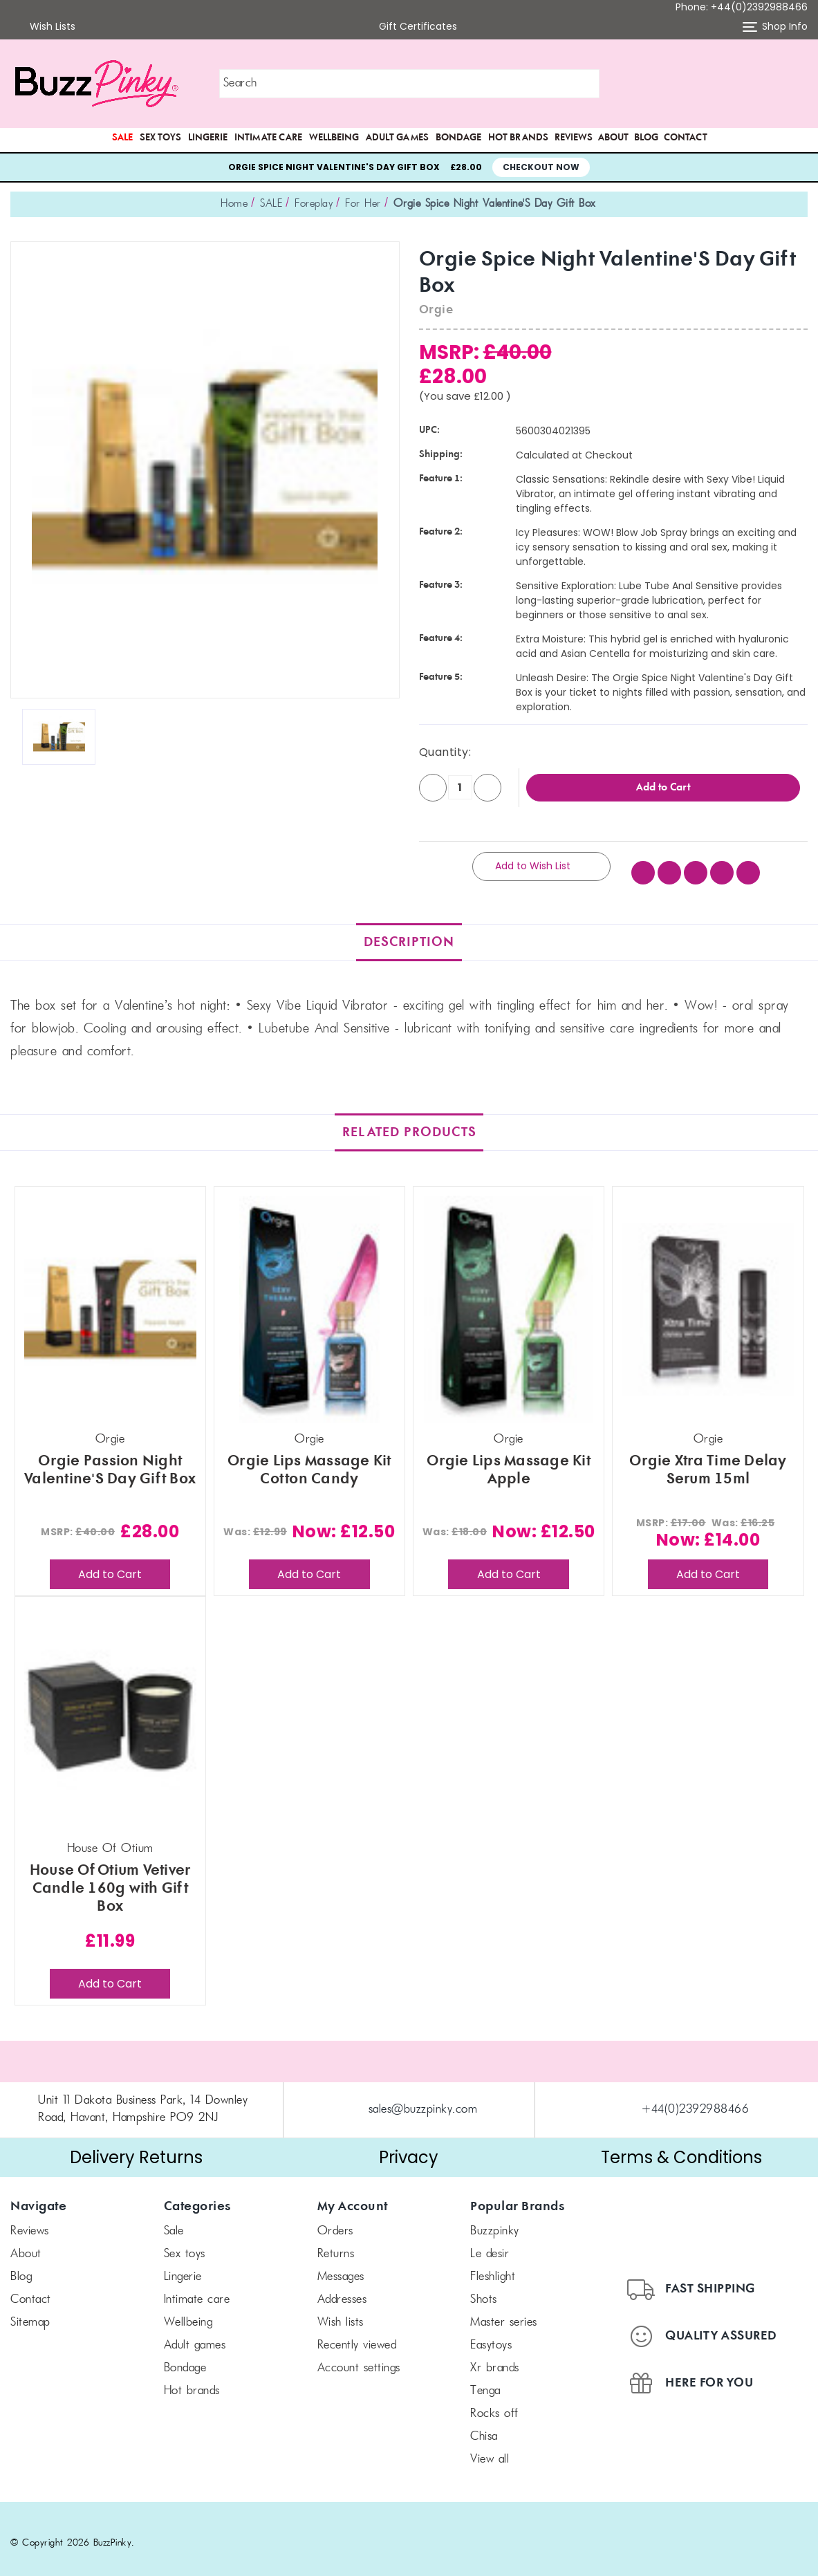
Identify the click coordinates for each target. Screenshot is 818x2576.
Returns (336, 2245)
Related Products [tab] (409, 1123)
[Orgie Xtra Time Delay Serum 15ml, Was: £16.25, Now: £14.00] (708, 1300)
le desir (489, 2245)
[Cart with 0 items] (798, 84)
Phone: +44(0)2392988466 (742, 7)
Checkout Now (541, 167)
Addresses (342, 2291)
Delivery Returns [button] (136, 2148)
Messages (340, 2268)
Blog (646, 137)
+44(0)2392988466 (695, 2101)
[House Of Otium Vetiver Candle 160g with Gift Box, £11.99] (110, 1710)
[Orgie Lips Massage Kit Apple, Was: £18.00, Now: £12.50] (508, 1300)
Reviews (574, 137)
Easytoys (491, 2337)
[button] (730, 83)
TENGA (485, 2382)
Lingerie (207, 137)
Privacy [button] (408, 2148)
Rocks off (494, 2405)
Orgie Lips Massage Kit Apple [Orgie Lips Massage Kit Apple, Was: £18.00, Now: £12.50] (509, 1460)
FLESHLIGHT (492, 2268)
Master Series (503, 2314)
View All (489, 2451)
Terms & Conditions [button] (681, 2148)
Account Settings (358, 2359)
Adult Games (397, 137)
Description (409, 933)
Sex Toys (160, 137)
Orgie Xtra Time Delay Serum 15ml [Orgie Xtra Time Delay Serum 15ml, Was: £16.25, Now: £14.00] (707, 1460)
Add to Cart (110, 1565)
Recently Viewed (357, 2337)
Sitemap (30, 2314)
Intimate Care (268, 137)
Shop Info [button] (775, 27)
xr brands (494, 2359)
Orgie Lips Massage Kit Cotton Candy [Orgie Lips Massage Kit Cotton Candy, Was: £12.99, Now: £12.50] (309, 1460)
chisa (484, 2428)
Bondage (458, 137)
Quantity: (445, 752)
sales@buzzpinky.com (423, 2101)
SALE (122, 137)
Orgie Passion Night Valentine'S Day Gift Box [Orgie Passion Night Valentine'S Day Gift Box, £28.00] (110, 1460)
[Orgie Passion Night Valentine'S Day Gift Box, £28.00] (110, 1300)
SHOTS (483, 2291)
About (613, 137)
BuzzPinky (494, 2223)
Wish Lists (43, 26)
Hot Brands (518, 137)
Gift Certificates (409, 26)
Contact (685, 137)
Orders (335, 2223)
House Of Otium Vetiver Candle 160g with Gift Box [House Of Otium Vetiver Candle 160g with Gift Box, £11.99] (110, 1879)
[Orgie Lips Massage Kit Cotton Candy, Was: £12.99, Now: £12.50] (309, 1300)
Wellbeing (334, 137)
